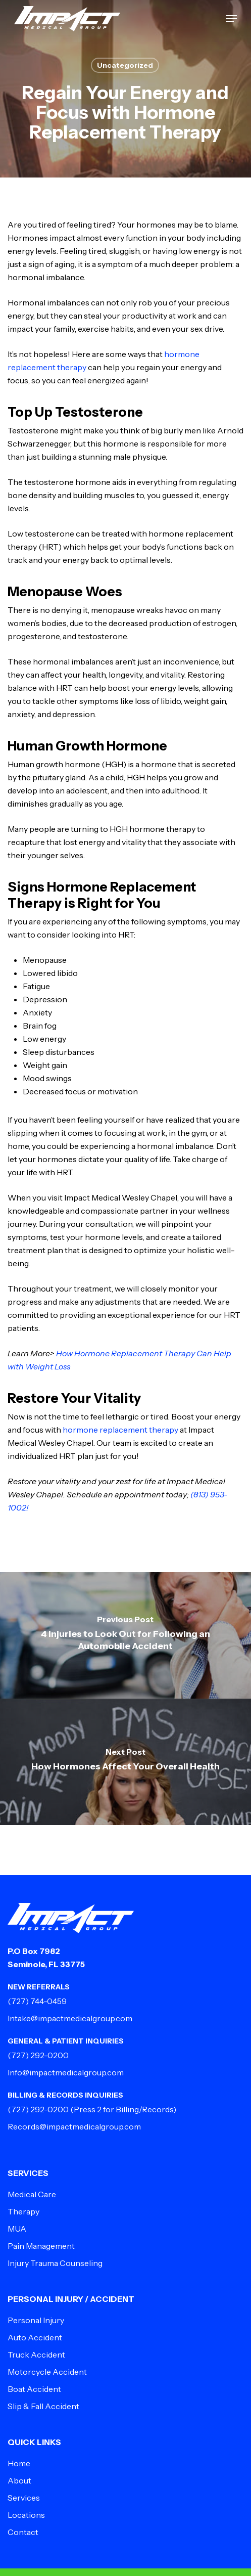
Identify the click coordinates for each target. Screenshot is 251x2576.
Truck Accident (36, 2354)
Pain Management (41, 2246)
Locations (26, 2515)
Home (19, 2463)
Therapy (23, 2211)
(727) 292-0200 (38, 2055)
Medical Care (32, 2194)
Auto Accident (35, 2337)
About (19, 2480)
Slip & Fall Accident (43, 2406)
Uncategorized (125, 65)
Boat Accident (34, 2389)
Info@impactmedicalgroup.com (66, 2072)
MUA (17, 2229)
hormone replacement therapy (121, 1430)
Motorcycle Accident (47, 2372)
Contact (23, 2532)
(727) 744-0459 (37, 2001)
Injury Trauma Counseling (55, 2263)
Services (24, 2498)
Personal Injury (36, 2320)
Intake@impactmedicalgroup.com (70, 2018)
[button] (231, 19)
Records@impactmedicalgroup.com (74, 2126)
